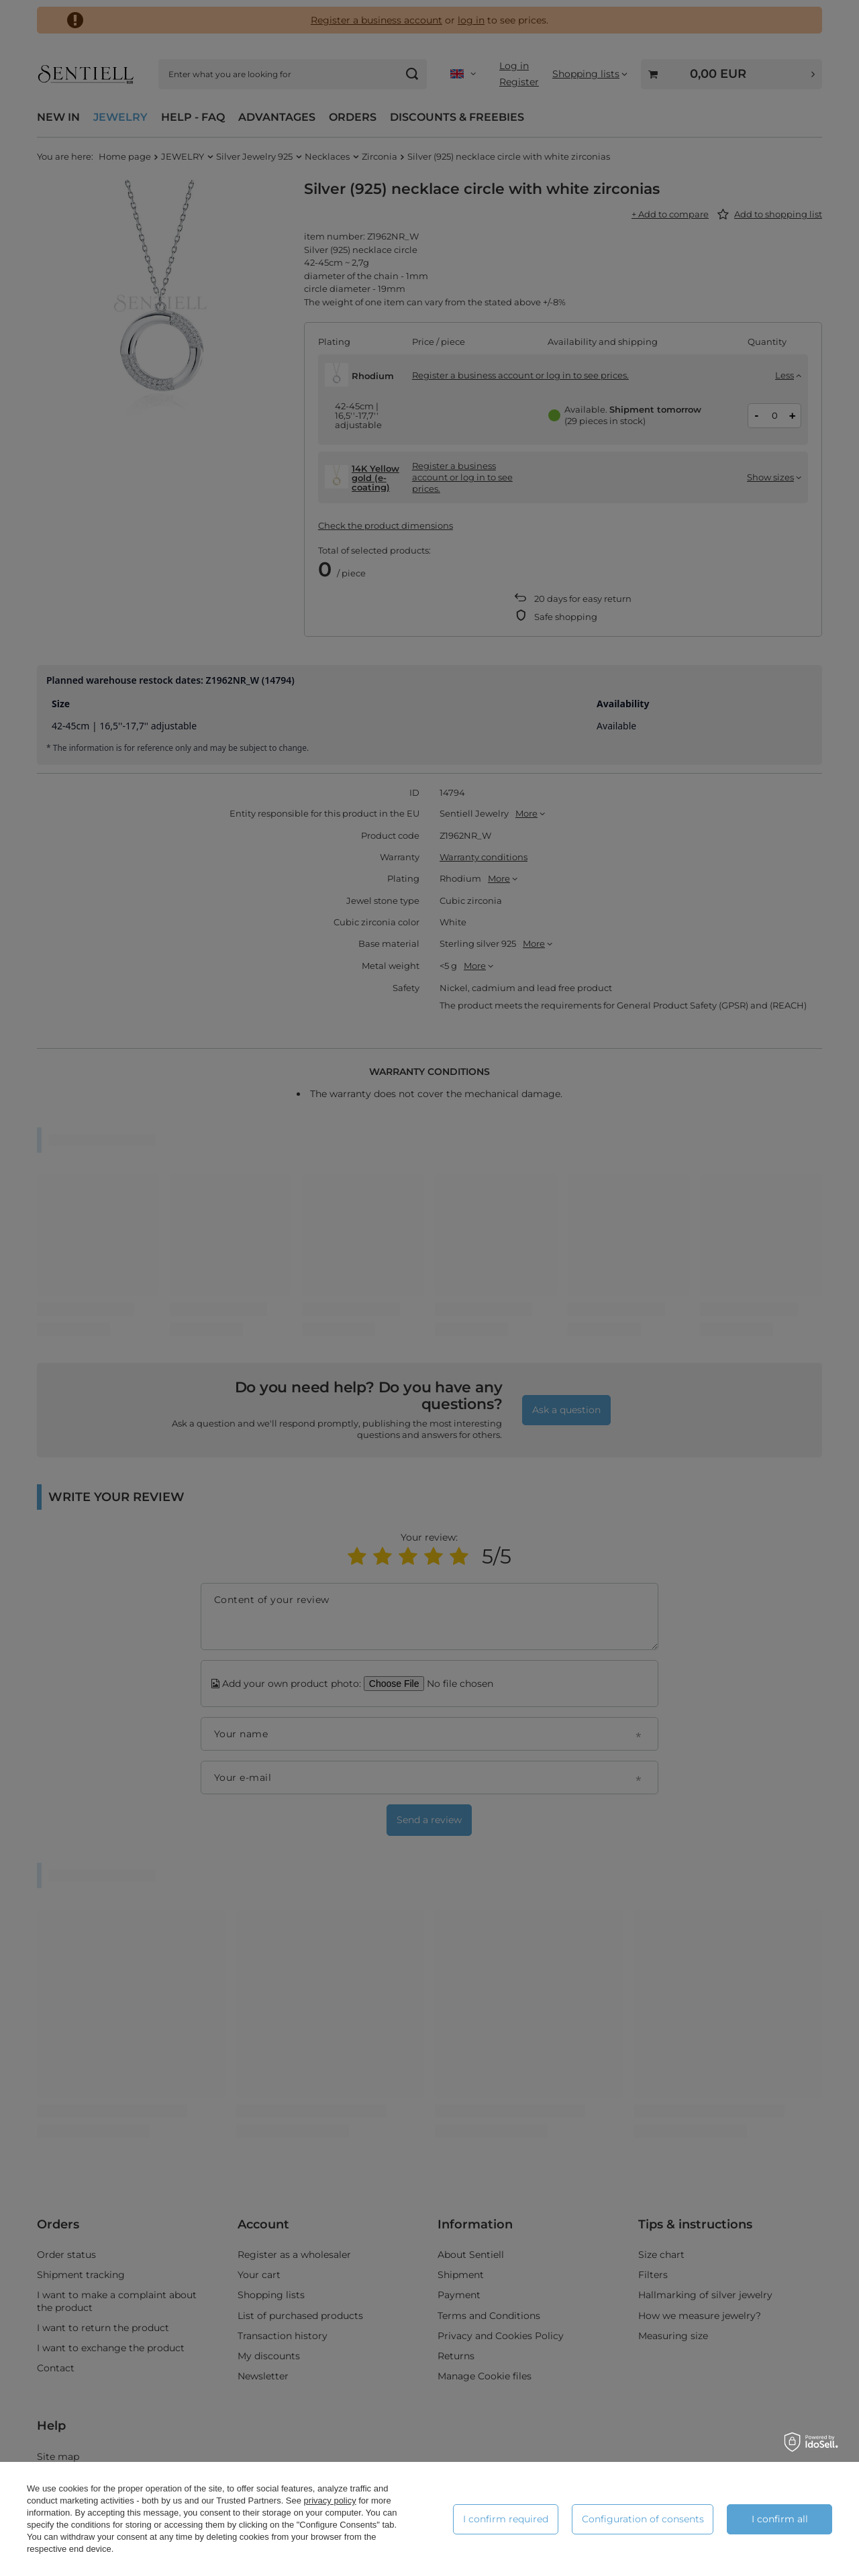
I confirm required (505, 2519)
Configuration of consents (643, 2519)
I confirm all (780, 2519)
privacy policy (330, 2500)
